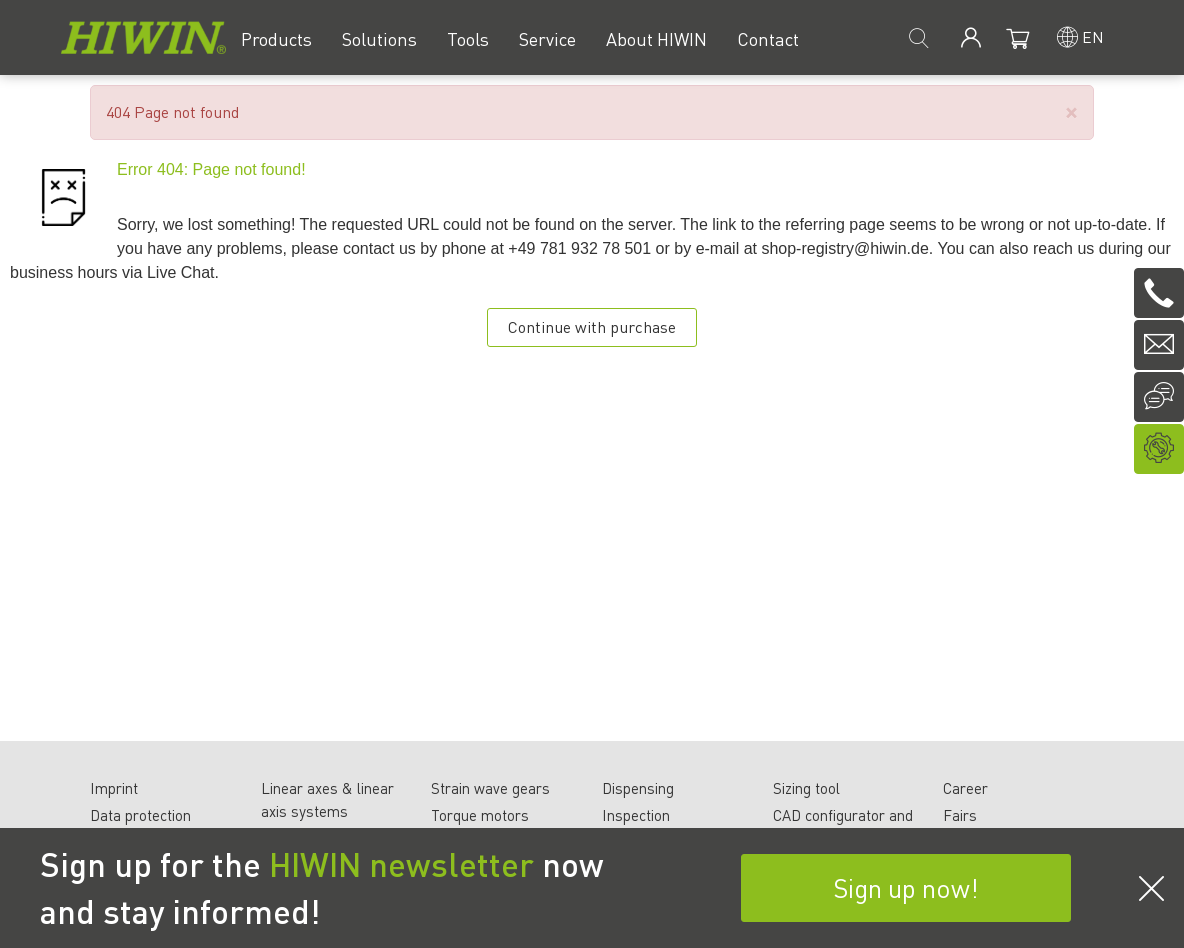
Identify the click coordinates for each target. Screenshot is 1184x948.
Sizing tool (806, 788)
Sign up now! (906, 887)
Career (965, 788)
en (1093, 36)
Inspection (636, 815)
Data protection (140, 815)
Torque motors (480, 815)
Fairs (960, 815)
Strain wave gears (490, 788)
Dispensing (638, 788)
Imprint (114, 788)
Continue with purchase (592, 326)
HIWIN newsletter (401, 864)
